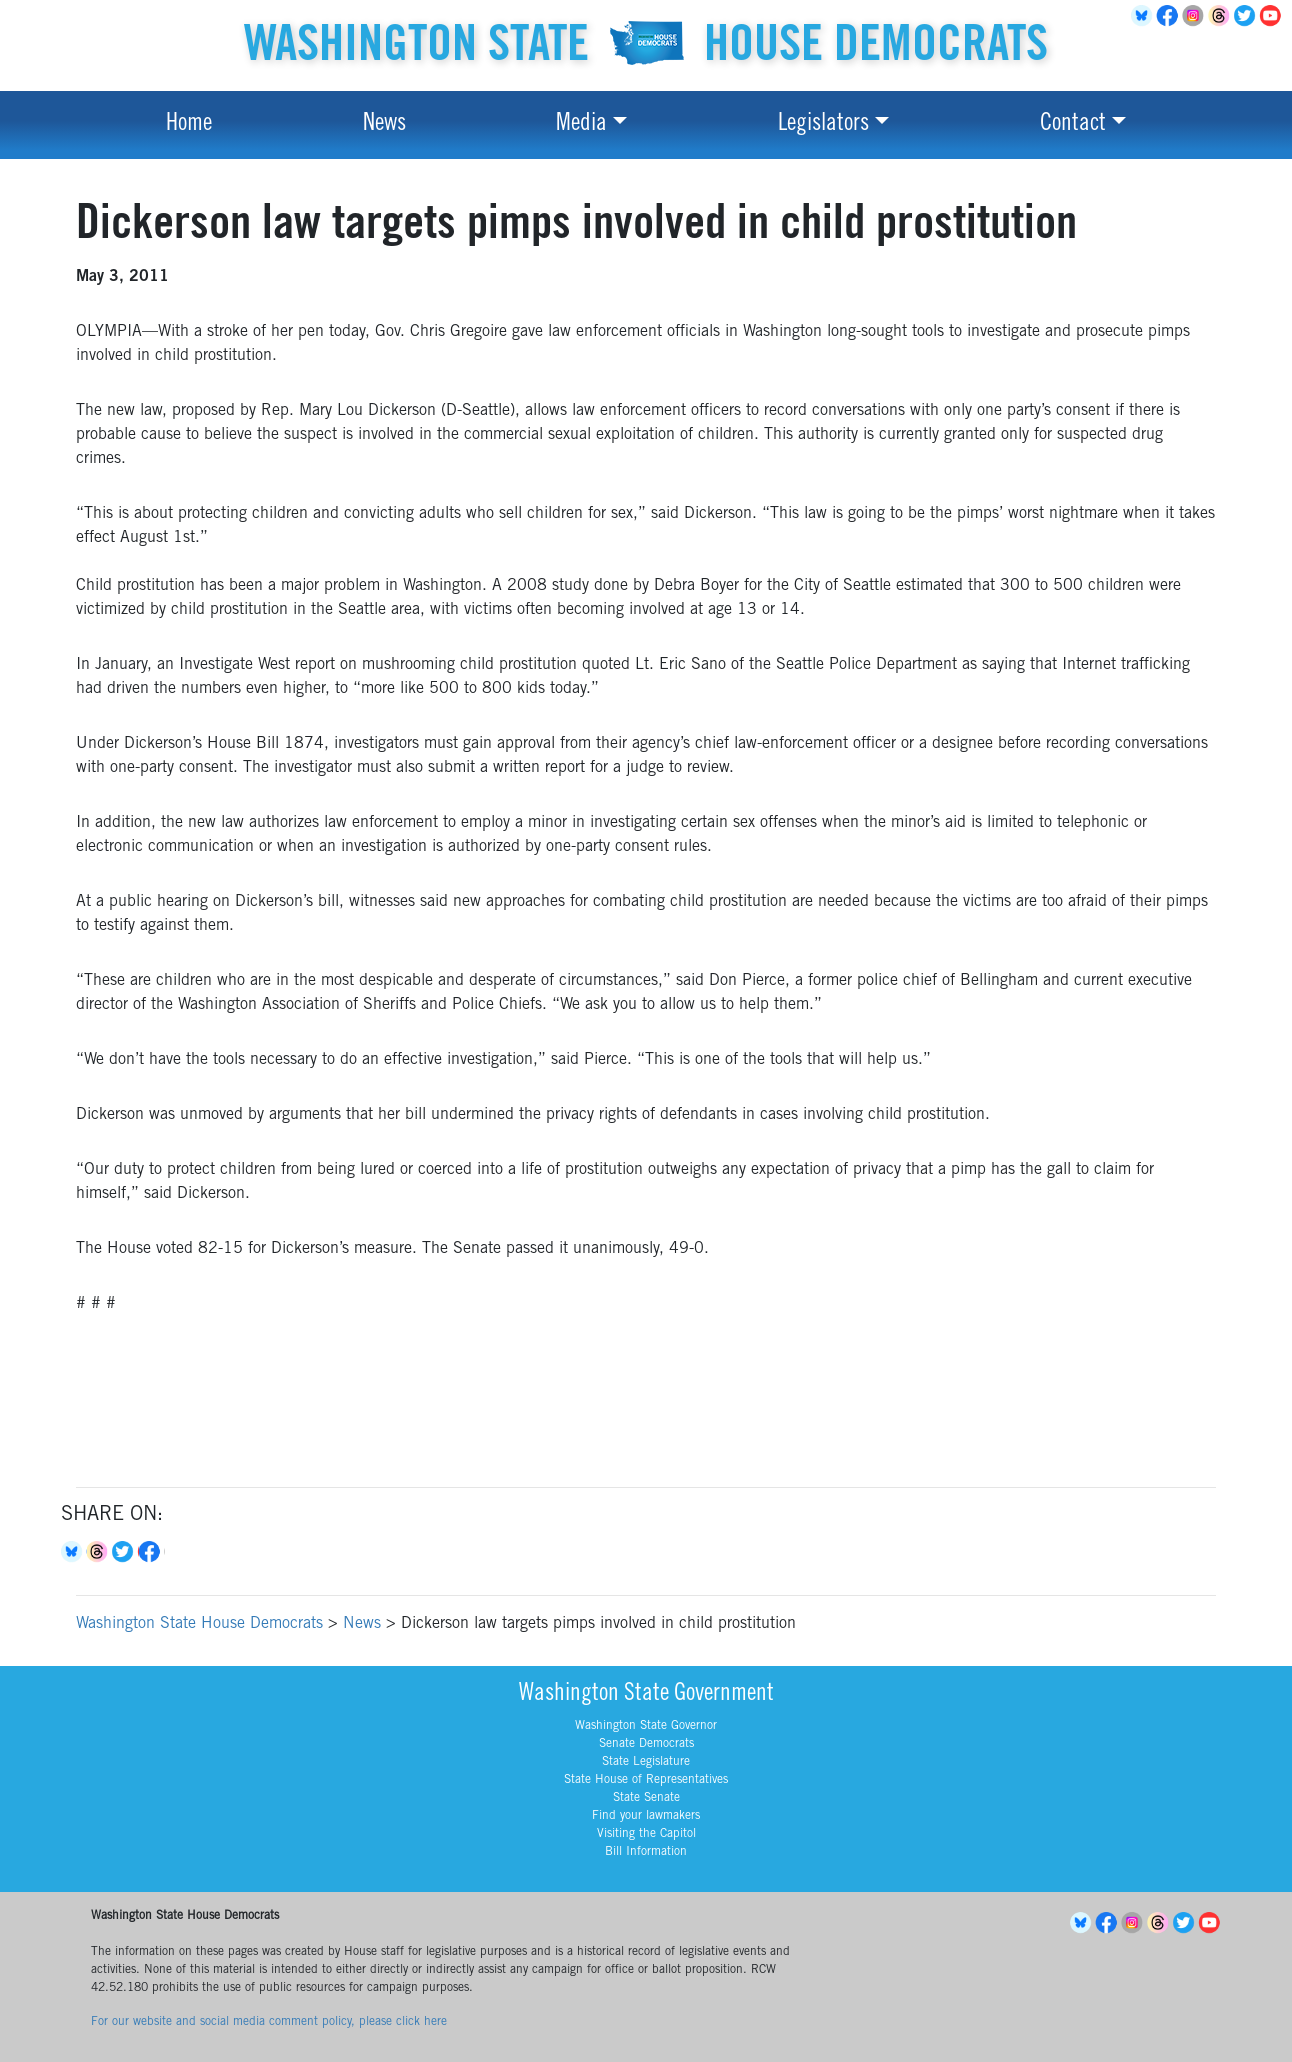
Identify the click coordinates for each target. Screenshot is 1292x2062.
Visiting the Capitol (646, 1834)
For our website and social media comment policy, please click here (269, 2022)
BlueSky (1144, 16)
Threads (1222, 16)
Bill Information (646, 1852)
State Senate (646, 1798)
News (384, 125)
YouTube (1274, 16)
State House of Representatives (646, 1780)
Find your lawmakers (646, 1816)
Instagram (1196, 16)
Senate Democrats (646, 1744)
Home (189, 125)
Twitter (1248, 16)
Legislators (823, 125)
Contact (1073, 125)
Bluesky (74, 1552)
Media (581, 125)
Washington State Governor (646, 1726)
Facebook (1170, 16)
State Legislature (646, 1762)
